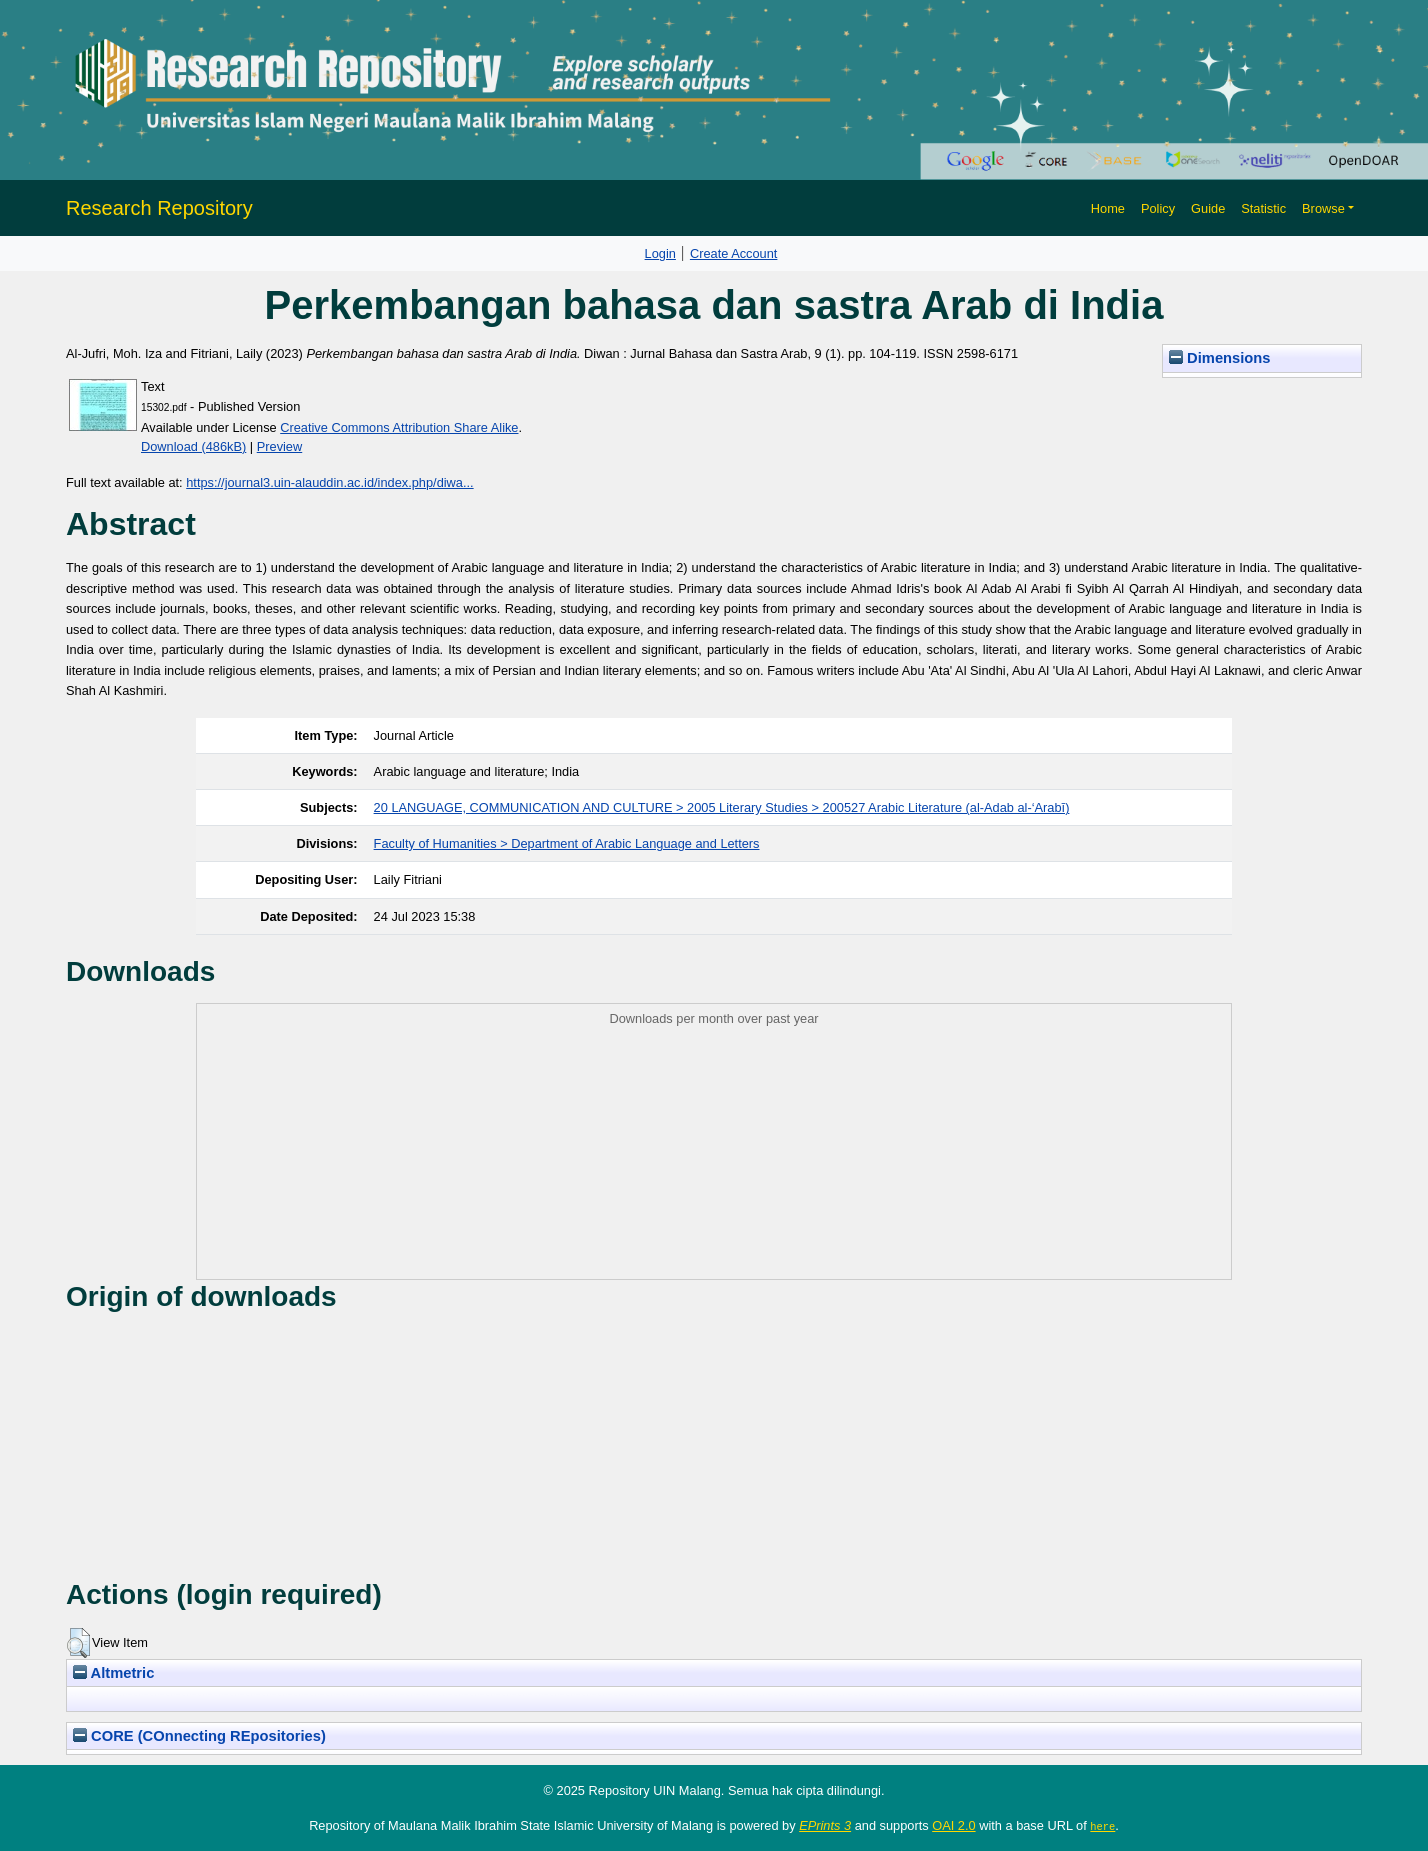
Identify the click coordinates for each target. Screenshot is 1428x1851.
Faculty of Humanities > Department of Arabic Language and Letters (567, 843)
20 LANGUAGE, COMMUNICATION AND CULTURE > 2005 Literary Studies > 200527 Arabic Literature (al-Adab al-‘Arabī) (722, 807)
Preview (280, 446)
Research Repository (159, 208)
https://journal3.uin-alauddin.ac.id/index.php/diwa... (329, 482)
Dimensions (1220, 358)
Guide (1208, 208)
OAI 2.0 (953, 1825)
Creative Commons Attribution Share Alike (399, 427)
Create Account (734, 253)
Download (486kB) (193, 446)
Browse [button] (1323, 208)
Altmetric (113, 1673)
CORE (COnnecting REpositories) (199, 1736)
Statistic (1263, 208)
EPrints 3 (825, 1825)
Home (1108, 208)
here (1102, 1826)
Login (660, 253)
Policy (1158, 208)
